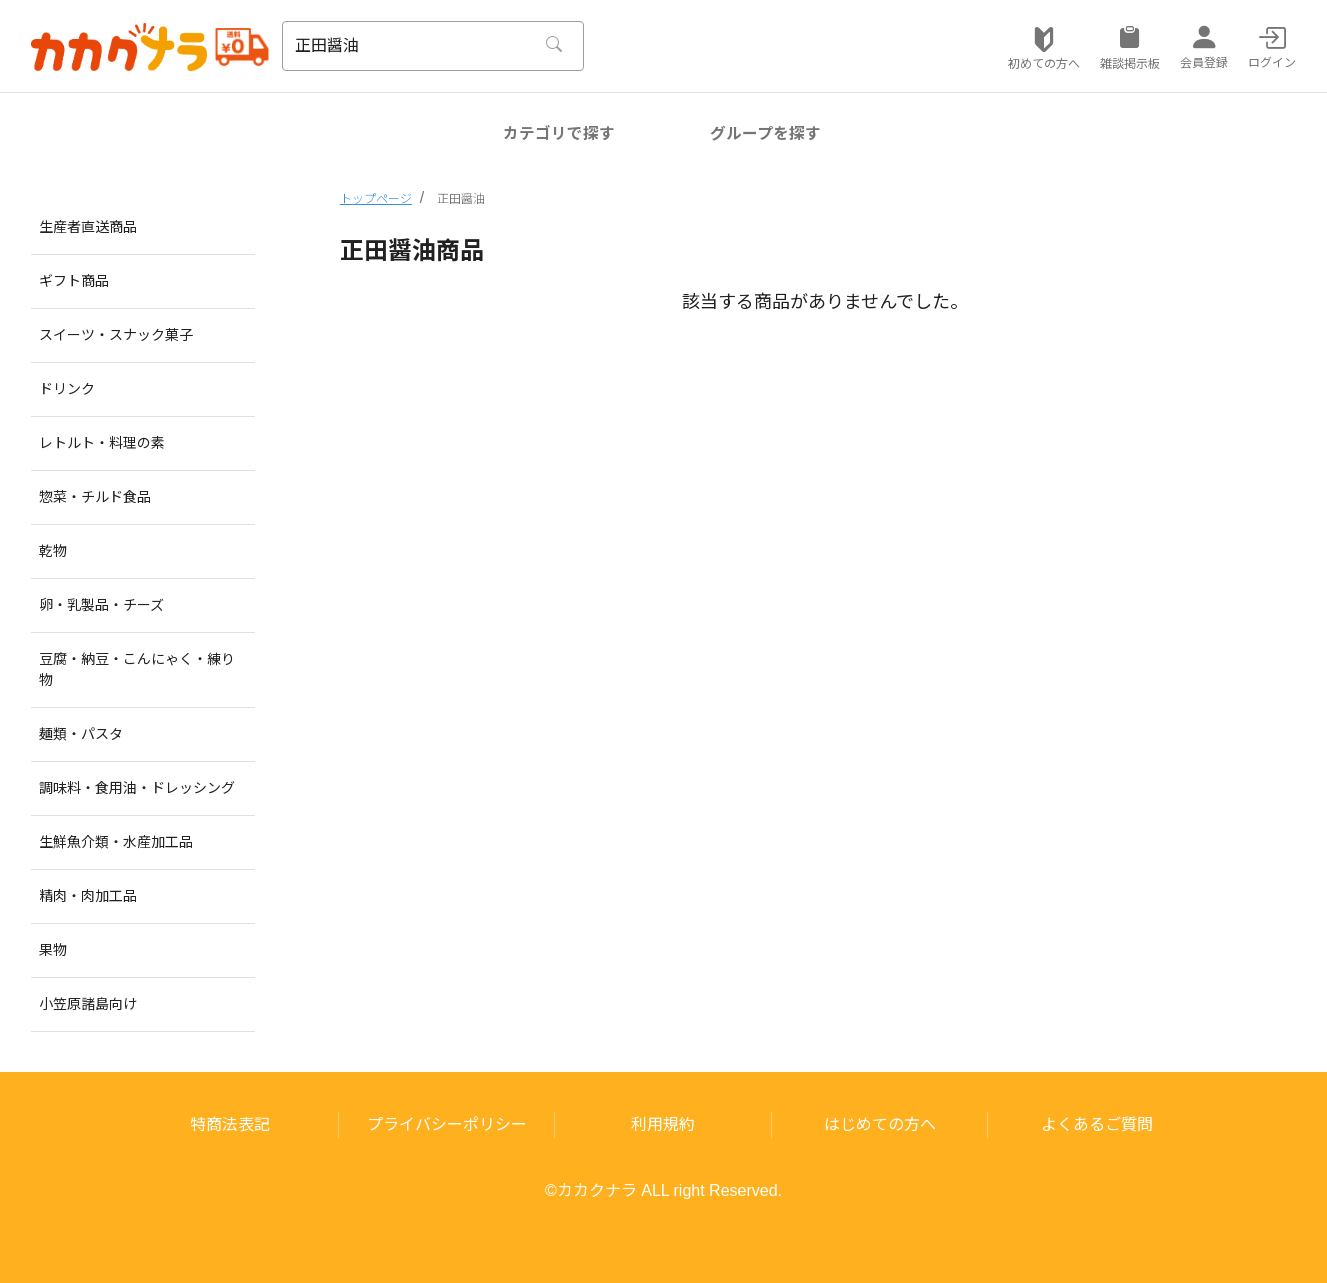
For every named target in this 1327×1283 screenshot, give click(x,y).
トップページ (376, 199)
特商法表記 (230, 1124)
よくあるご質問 (1097, 1124)
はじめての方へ (880, 1124)
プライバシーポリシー (447, 1124)
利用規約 (663, 1124)
